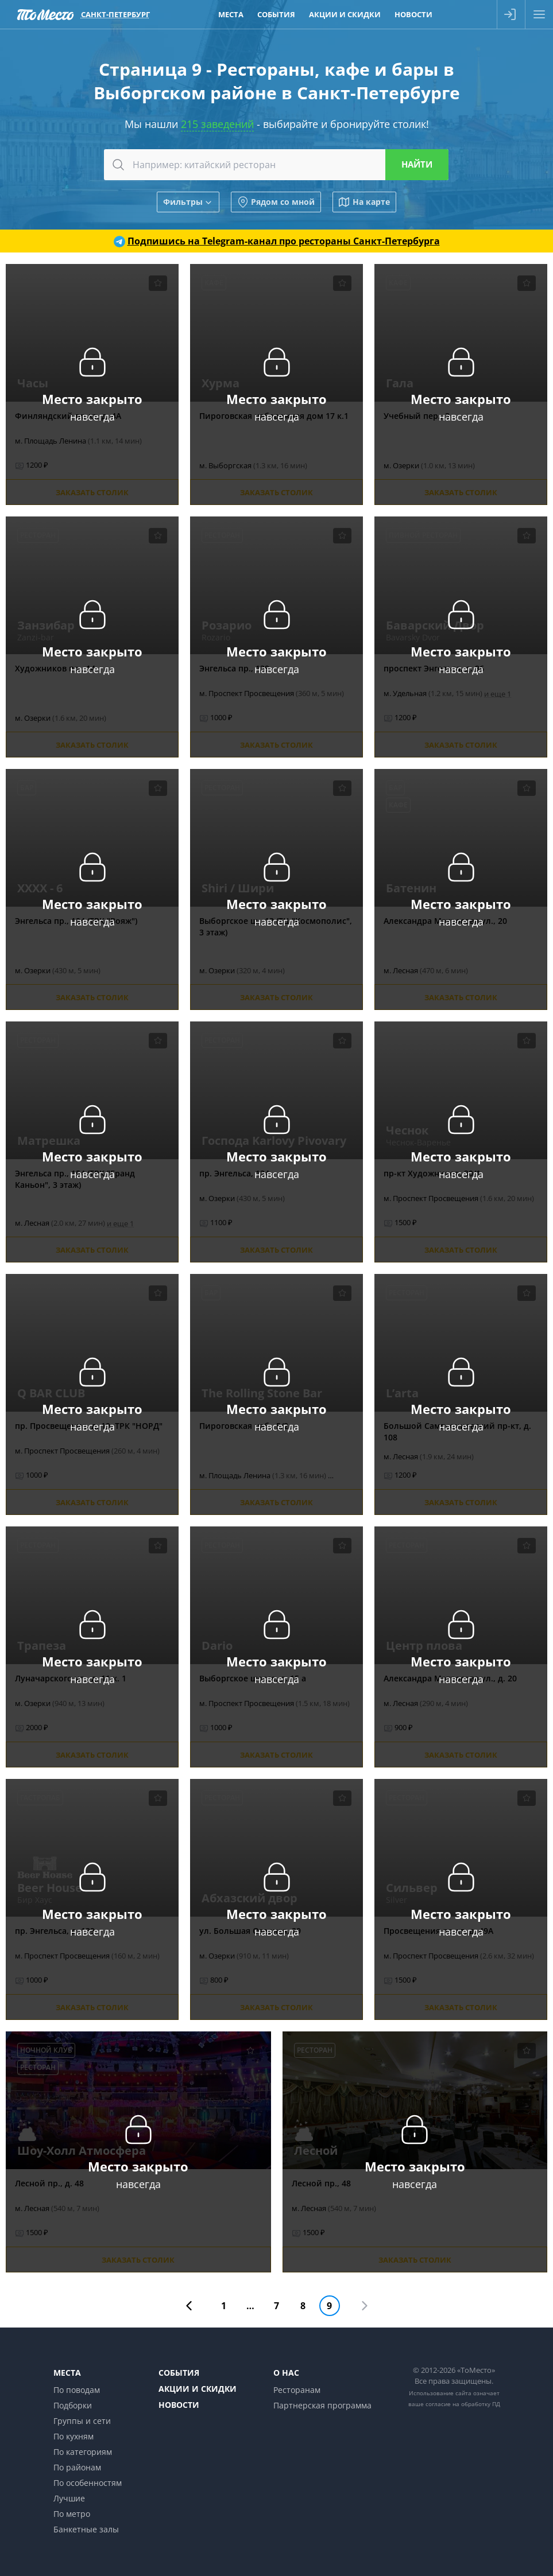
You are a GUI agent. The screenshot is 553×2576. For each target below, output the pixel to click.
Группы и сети (82, 2420)
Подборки (72, 2405)
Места (67, 2372)
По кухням (73, 2436)
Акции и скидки (197, 2388)
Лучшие (69, 2498)
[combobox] (276, 164)
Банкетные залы (86, 2529)
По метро (71, 2513)
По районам (77, 2467)
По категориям (82, 2451)
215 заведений (217, 124)
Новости (178, 2404)
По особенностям (87, 2482)
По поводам (76, 2389)
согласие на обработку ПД (463, 2404)
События (178, 2372)
